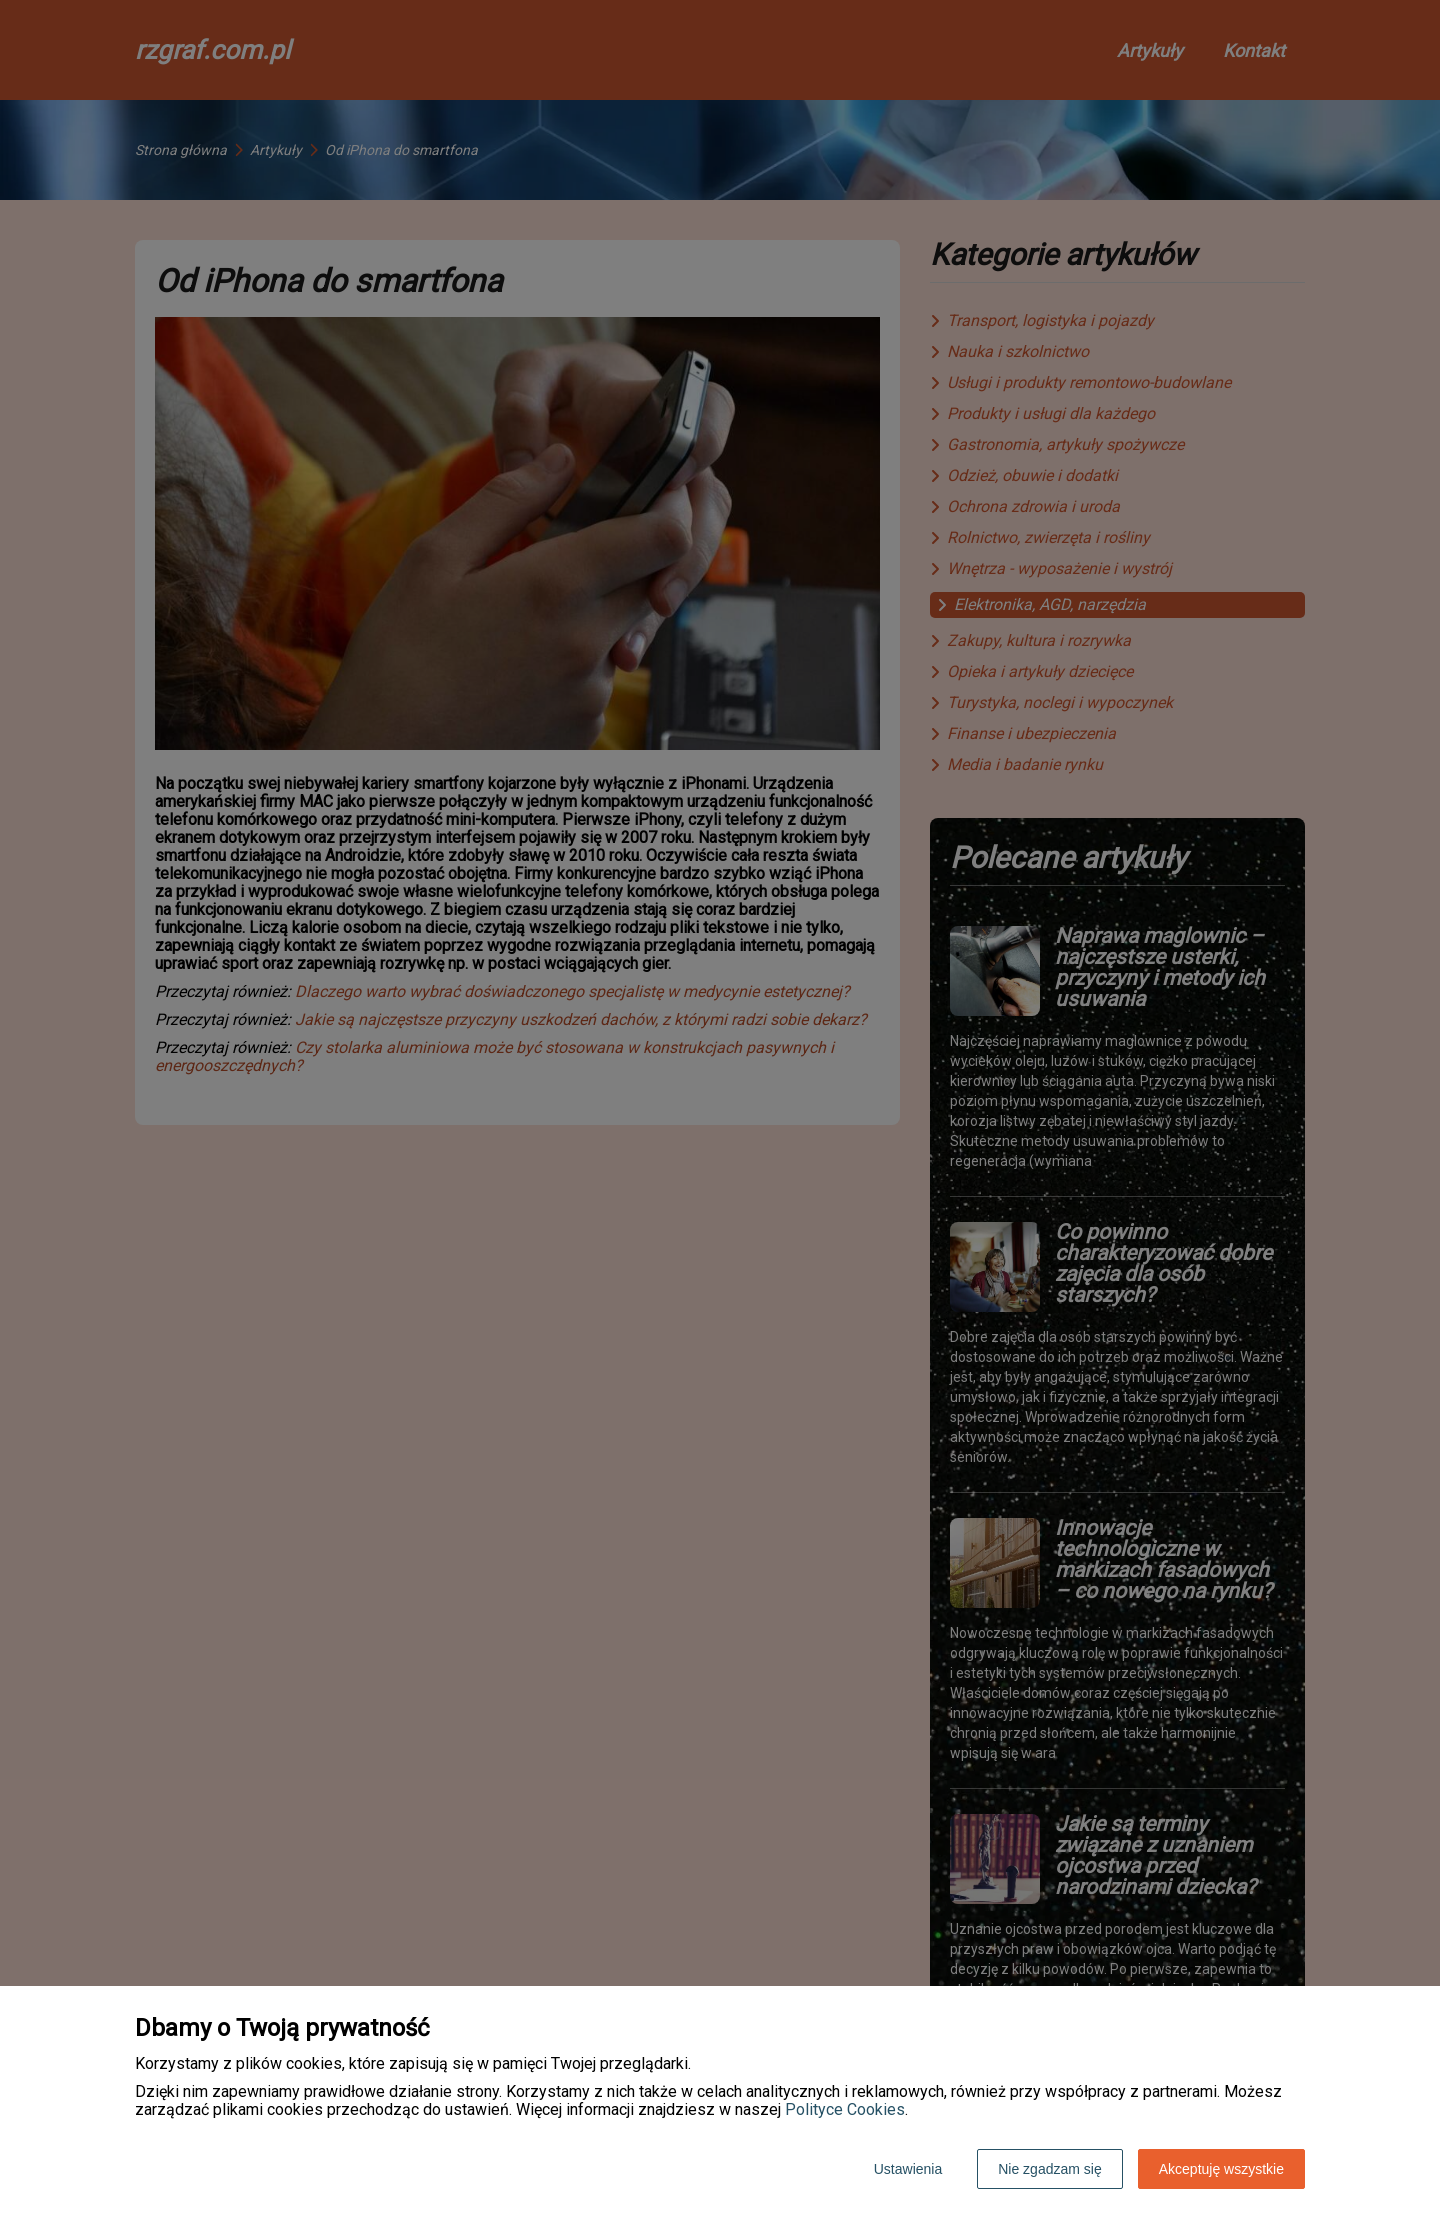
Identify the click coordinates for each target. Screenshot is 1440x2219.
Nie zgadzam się (1050, 2169)
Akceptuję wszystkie (1221, 2169)
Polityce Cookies (845, 2109)
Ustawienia (908, 2169)
